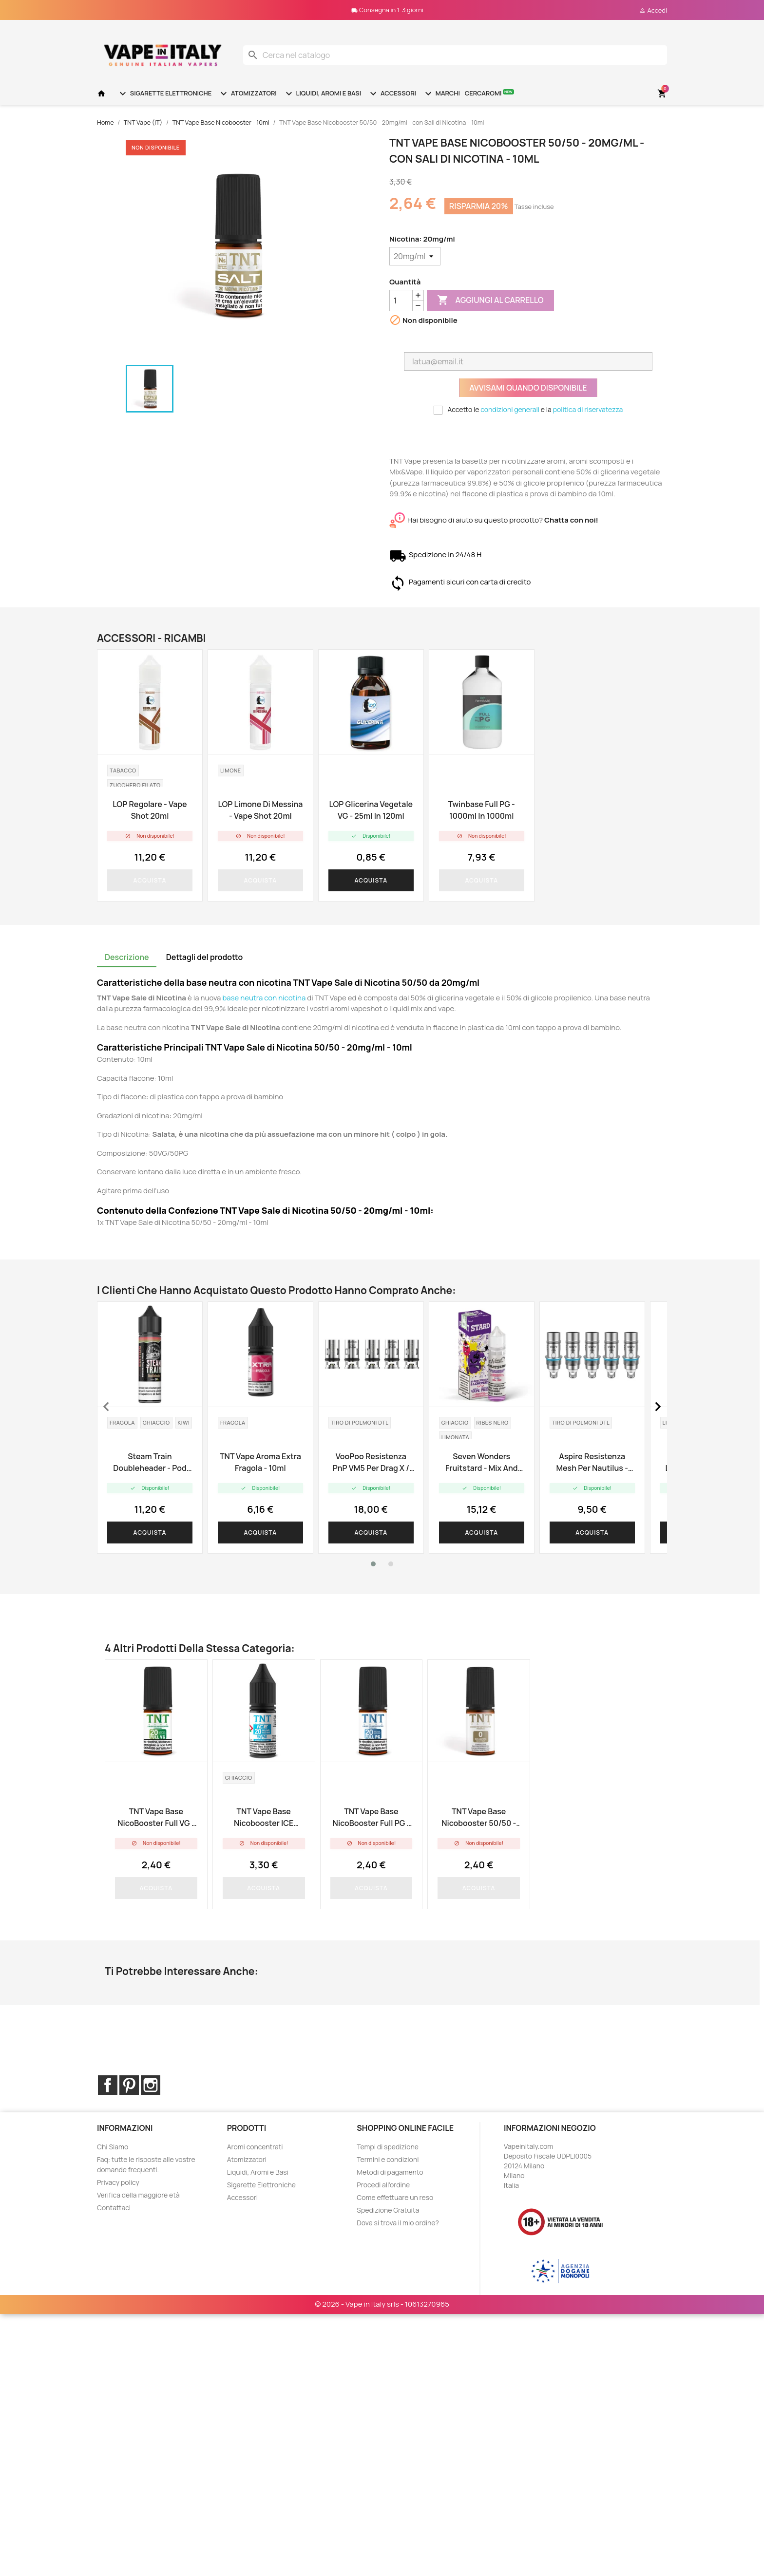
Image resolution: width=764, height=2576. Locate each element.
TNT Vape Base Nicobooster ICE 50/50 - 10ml (263, 1817)
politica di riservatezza (588, 409)
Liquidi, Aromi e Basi (322, 93)
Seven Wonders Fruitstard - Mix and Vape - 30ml (481, 1462)
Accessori (391, 93)
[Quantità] (401, 300)
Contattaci (114, 2207)
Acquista (150, 880)
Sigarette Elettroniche (164, 93)
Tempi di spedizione (388, 2146)
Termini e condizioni (388, 2159)
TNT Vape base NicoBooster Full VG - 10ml (155, 1817)
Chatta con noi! (571, 520)
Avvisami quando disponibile (528, 387)
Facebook (107, 2085)
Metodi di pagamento (390, 2172)
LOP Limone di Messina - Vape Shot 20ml (260, 810)
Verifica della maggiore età (138, 2195)
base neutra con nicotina (264, 998)
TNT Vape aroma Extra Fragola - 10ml (260, 1462)
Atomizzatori (247, 93)
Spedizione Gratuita (388, 2210)
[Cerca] (455, 55)
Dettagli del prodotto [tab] (204, 957)
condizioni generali (509, 409)
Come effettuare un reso (395, 2197)
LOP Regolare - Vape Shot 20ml (150, 810)
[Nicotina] (414, 256)
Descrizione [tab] (127, 957)
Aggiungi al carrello (490, 300)
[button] (373, 1564)
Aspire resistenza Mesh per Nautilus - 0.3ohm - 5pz (592, 1462)
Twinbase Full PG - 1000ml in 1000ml (481, 810)
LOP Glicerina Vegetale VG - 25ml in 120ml (371, 810)
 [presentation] (106, 1406)
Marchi (441, 93)
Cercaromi (489, 92)
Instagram (150, 2085)
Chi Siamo (112, 2146)
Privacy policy (118, 2182)
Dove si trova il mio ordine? (398, 2222)
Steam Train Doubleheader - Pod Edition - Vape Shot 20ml (149, 1462)
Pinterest (129, 2085)
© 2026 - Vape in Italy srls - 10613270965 (382, 2255)
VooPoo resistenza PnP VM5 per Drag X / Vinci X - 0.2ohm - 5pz (370, 1462)
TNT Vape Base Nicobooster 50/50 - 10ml (478, 1817)
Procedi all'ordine (383, 2184)
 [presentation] (658, 1406)
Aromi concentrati (255, 2146)
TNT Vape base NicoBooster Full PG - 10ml (371, 1817)
